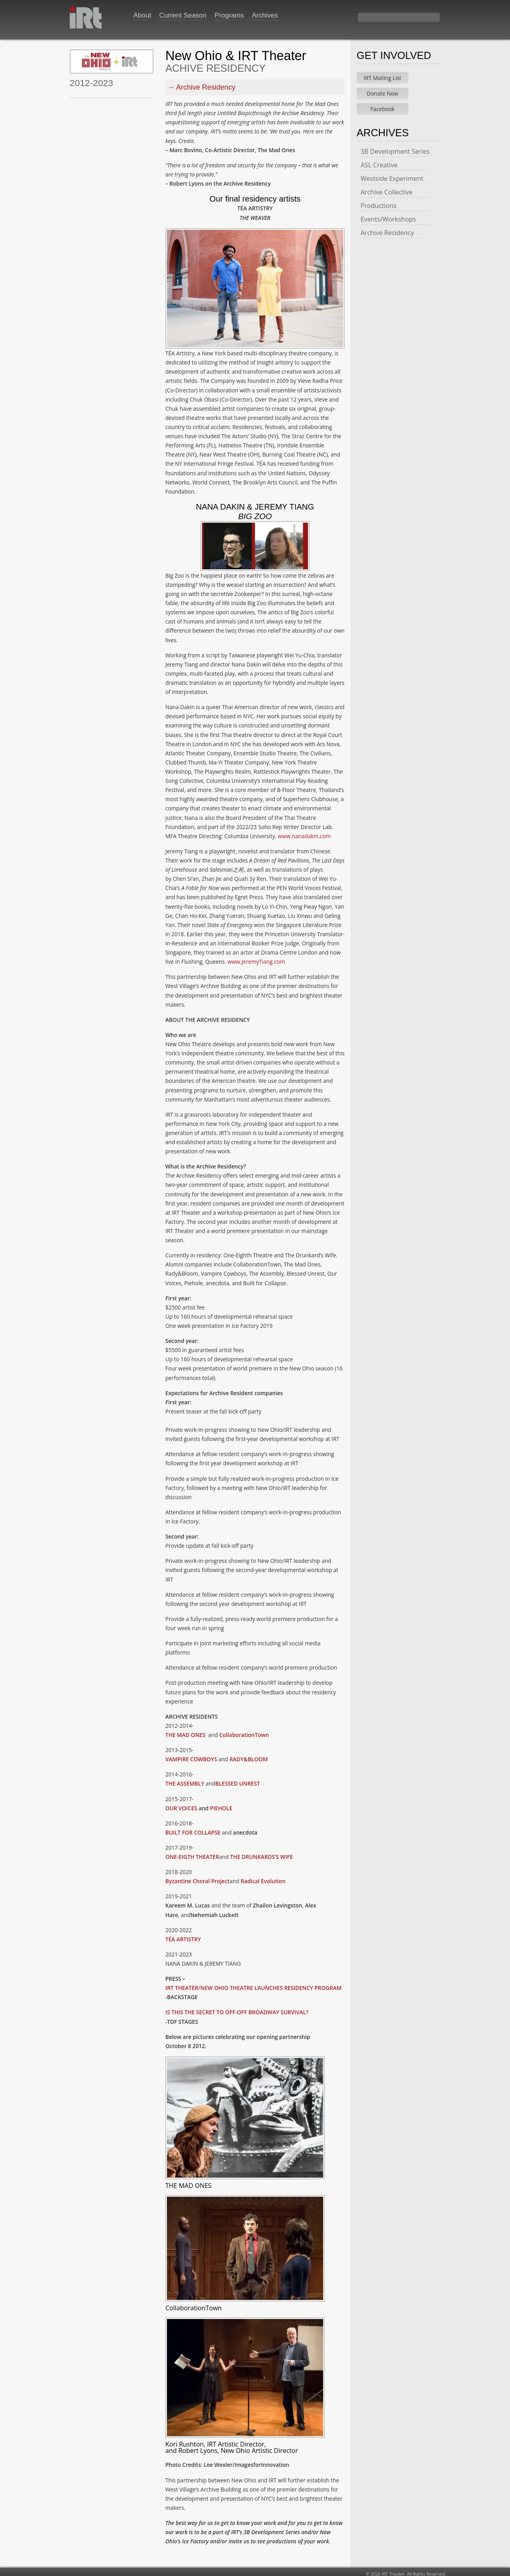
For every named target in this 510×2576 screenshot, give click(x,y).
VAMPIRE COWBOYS (191, 1755)
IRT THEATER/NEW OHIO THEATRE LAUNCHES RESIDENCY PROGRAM (253, 1984)
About (142, 15)
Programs (229, 15)
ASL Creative (379, 161)
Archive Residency (205, 83)
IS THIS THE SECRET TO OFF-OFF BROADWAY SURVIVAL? (236, 2008)
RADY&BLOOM (249, 1755)
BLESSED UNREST (237, 1779)
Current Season (182, 15)
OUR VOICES (182, 1804)
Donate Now (382, 89)
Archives (265, 15)
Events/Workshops (388, 215)
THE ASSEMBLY (184, 1779)
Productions (378, 201)
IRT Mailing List (382, 74)
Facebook (383, 105)
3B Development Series (395, 147)
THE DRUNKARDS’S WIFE (261, 1853)
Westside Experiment (392, 174)
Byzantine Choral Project (197, 1877)
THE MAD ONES (186, 1731)
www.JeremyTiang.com (256, 957)
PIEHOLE (221, 1804)
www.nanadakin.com (304, 832)
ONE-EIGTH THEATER (192, 1853)
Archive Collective (386, 188)
